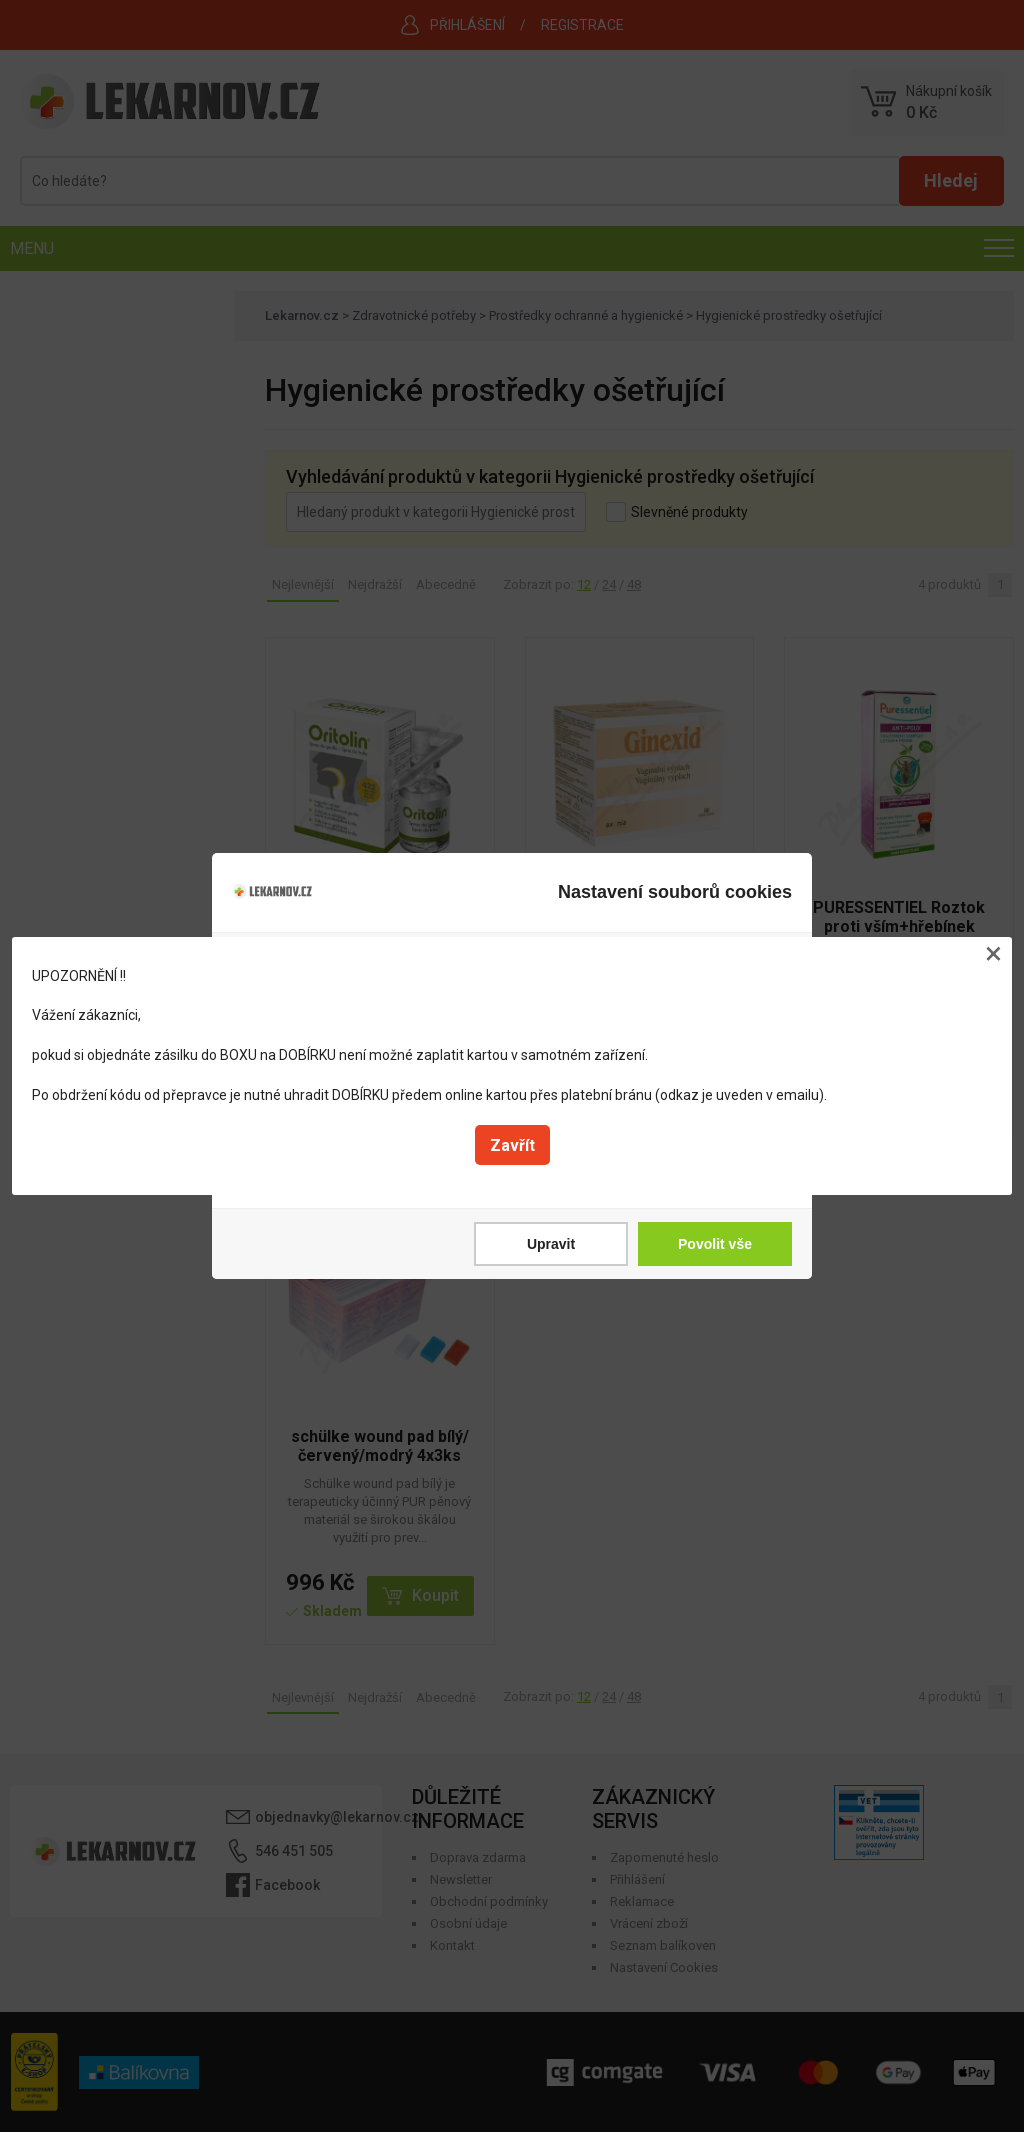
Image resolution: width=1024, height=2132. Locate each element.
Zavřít (512, 1145)
